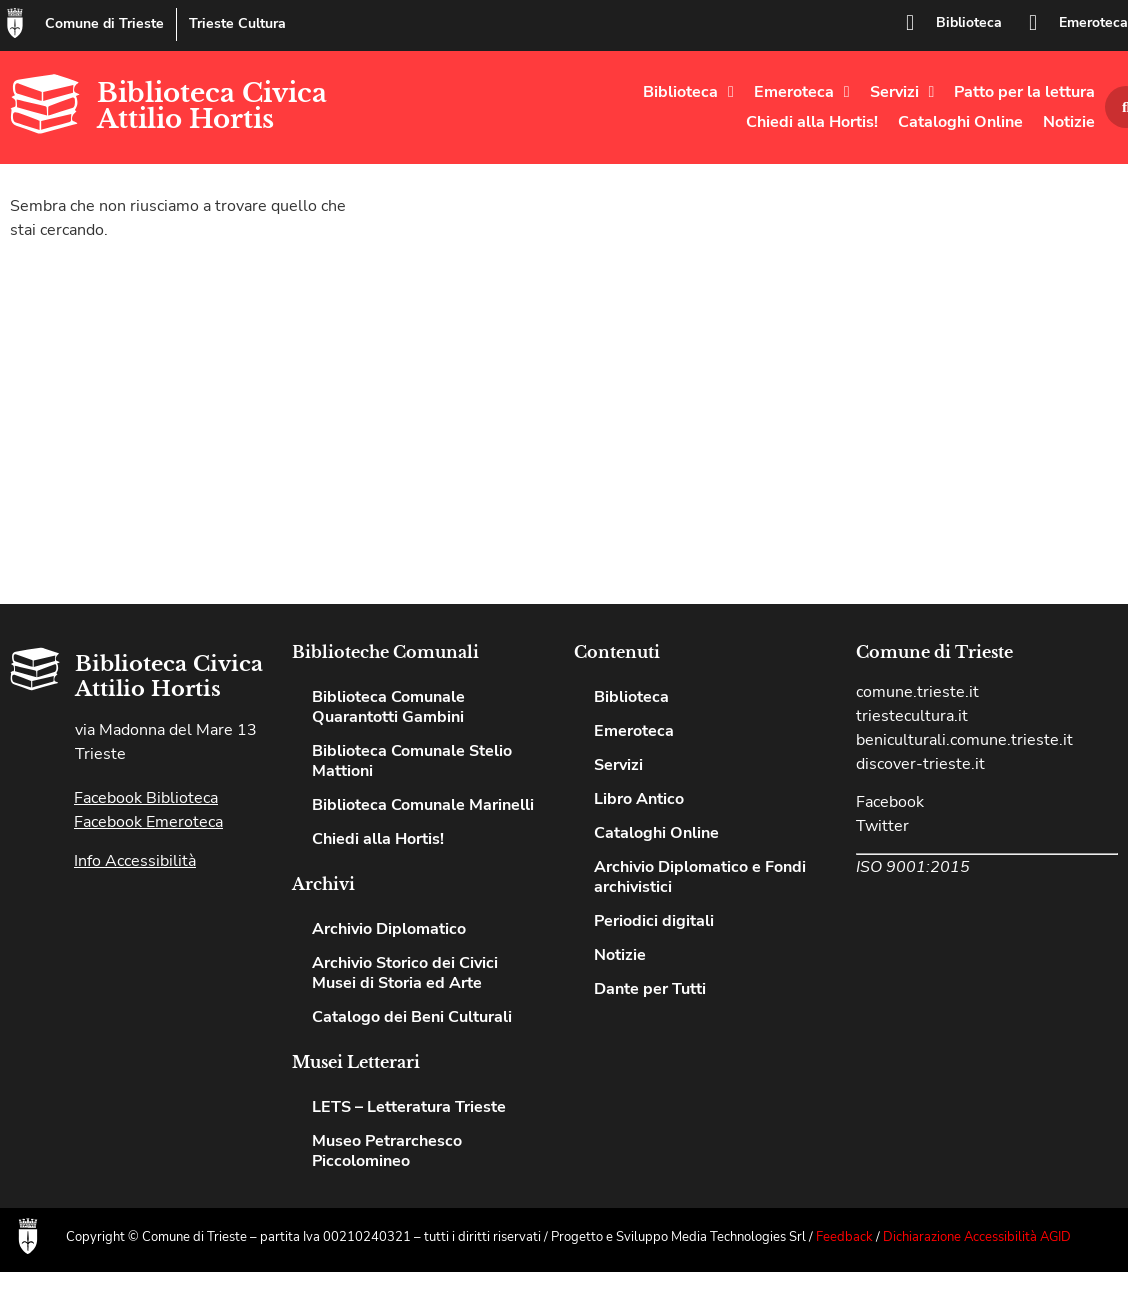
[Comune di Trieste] (15, 23)
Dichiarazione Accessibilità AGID (977, 1237)
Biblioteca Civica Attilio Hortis (212, 106)
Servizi (902, 92)
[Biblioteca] (910, 23)
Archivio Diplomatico (389, 929)
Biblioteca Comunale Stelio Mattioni (412, 761)
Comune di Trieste (104, 23)
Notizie (1069, 122)
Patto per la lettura (1024, 92)
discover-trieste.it (920, 764)
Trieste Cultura (237, 23)
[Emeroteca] (1033, 23)
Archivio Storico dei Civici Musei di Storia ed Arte (405, 973)
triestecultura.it (912, 716)
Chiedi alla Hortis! (812, 122)
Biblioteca (969, 22)
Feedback (844, 1237)
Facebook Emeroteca (148, 822)
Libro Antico (639, 799)
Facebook (890, 802)
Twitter (882, 826)
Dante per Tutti (650, 989)
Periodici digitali (654, 921)
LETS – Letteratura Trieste (409, 1107)
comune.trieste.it (917, 692)
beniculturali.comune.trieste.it (964, 740)
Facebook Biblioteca (146, 798)
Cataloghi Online (960, 122)
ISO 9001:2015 (913, 867)
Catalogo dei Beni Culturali (412, 1017)
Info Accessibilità (135, 861)
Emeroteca (1093, 22)
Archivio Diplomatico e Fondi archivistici (700, 877)
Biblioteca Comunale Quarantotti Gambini (388, 707)
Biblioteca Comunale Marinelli (423, 805)
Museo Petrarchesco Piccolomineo (387, 1151)
